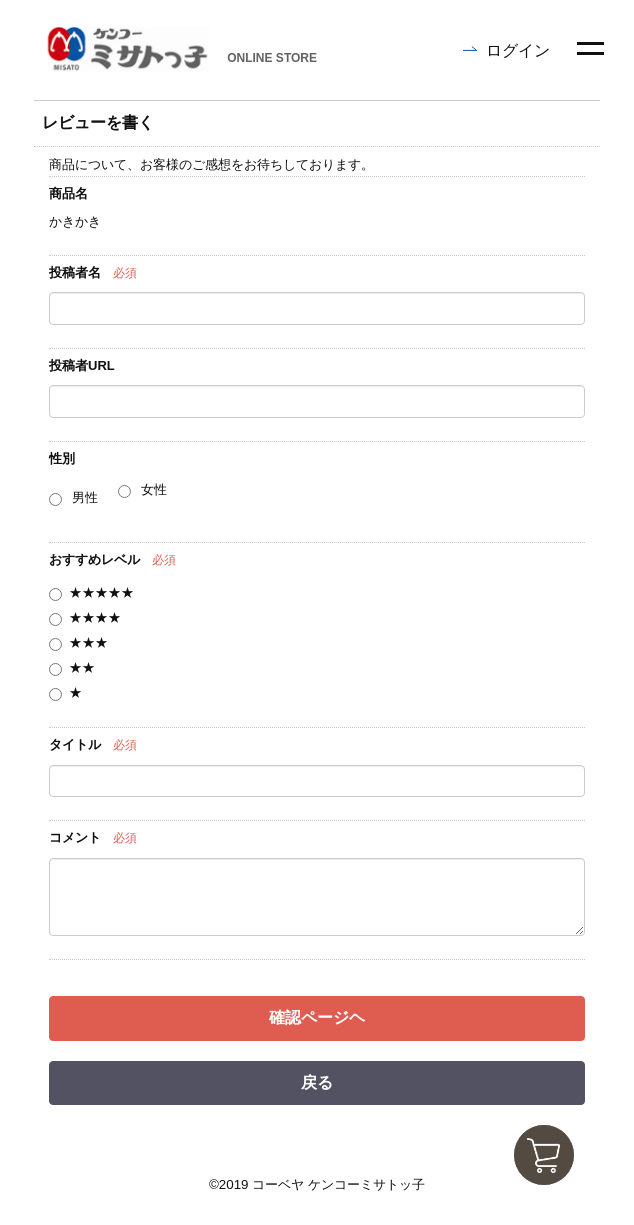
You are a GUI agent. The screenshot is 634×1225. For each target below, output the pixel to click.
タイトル (75, 744)
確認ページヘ (317, 1017)
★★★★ (95, 617)
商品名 (68, 193)
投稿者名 (75, 272)
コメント (75, 837)
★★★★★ (101, 592)
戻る (317, 1082)
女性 (154, 489)
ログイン (518, 50)
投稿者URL (82, 365)
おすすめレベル (94, 559)
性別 (62, 458)
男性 (85, 497)
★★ (82, 667)
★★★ (88, 642)
